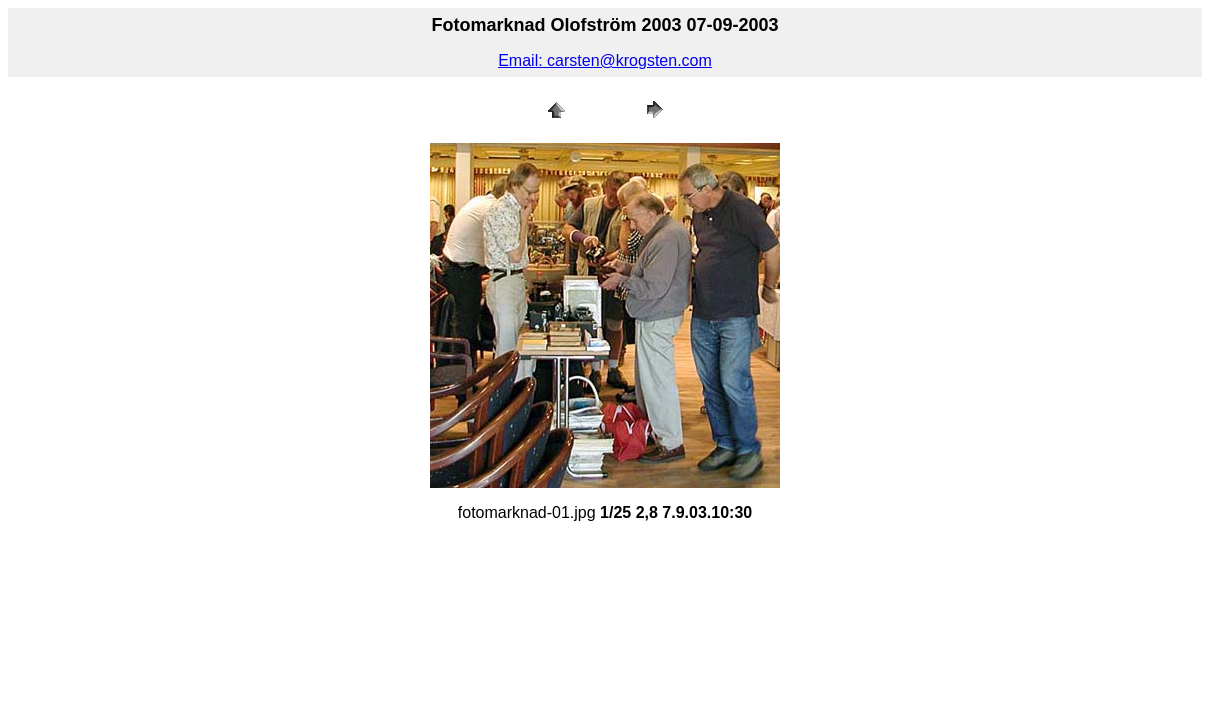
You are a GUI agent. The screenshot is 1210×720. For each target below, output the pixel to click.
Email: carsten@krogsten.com (605, 60)
